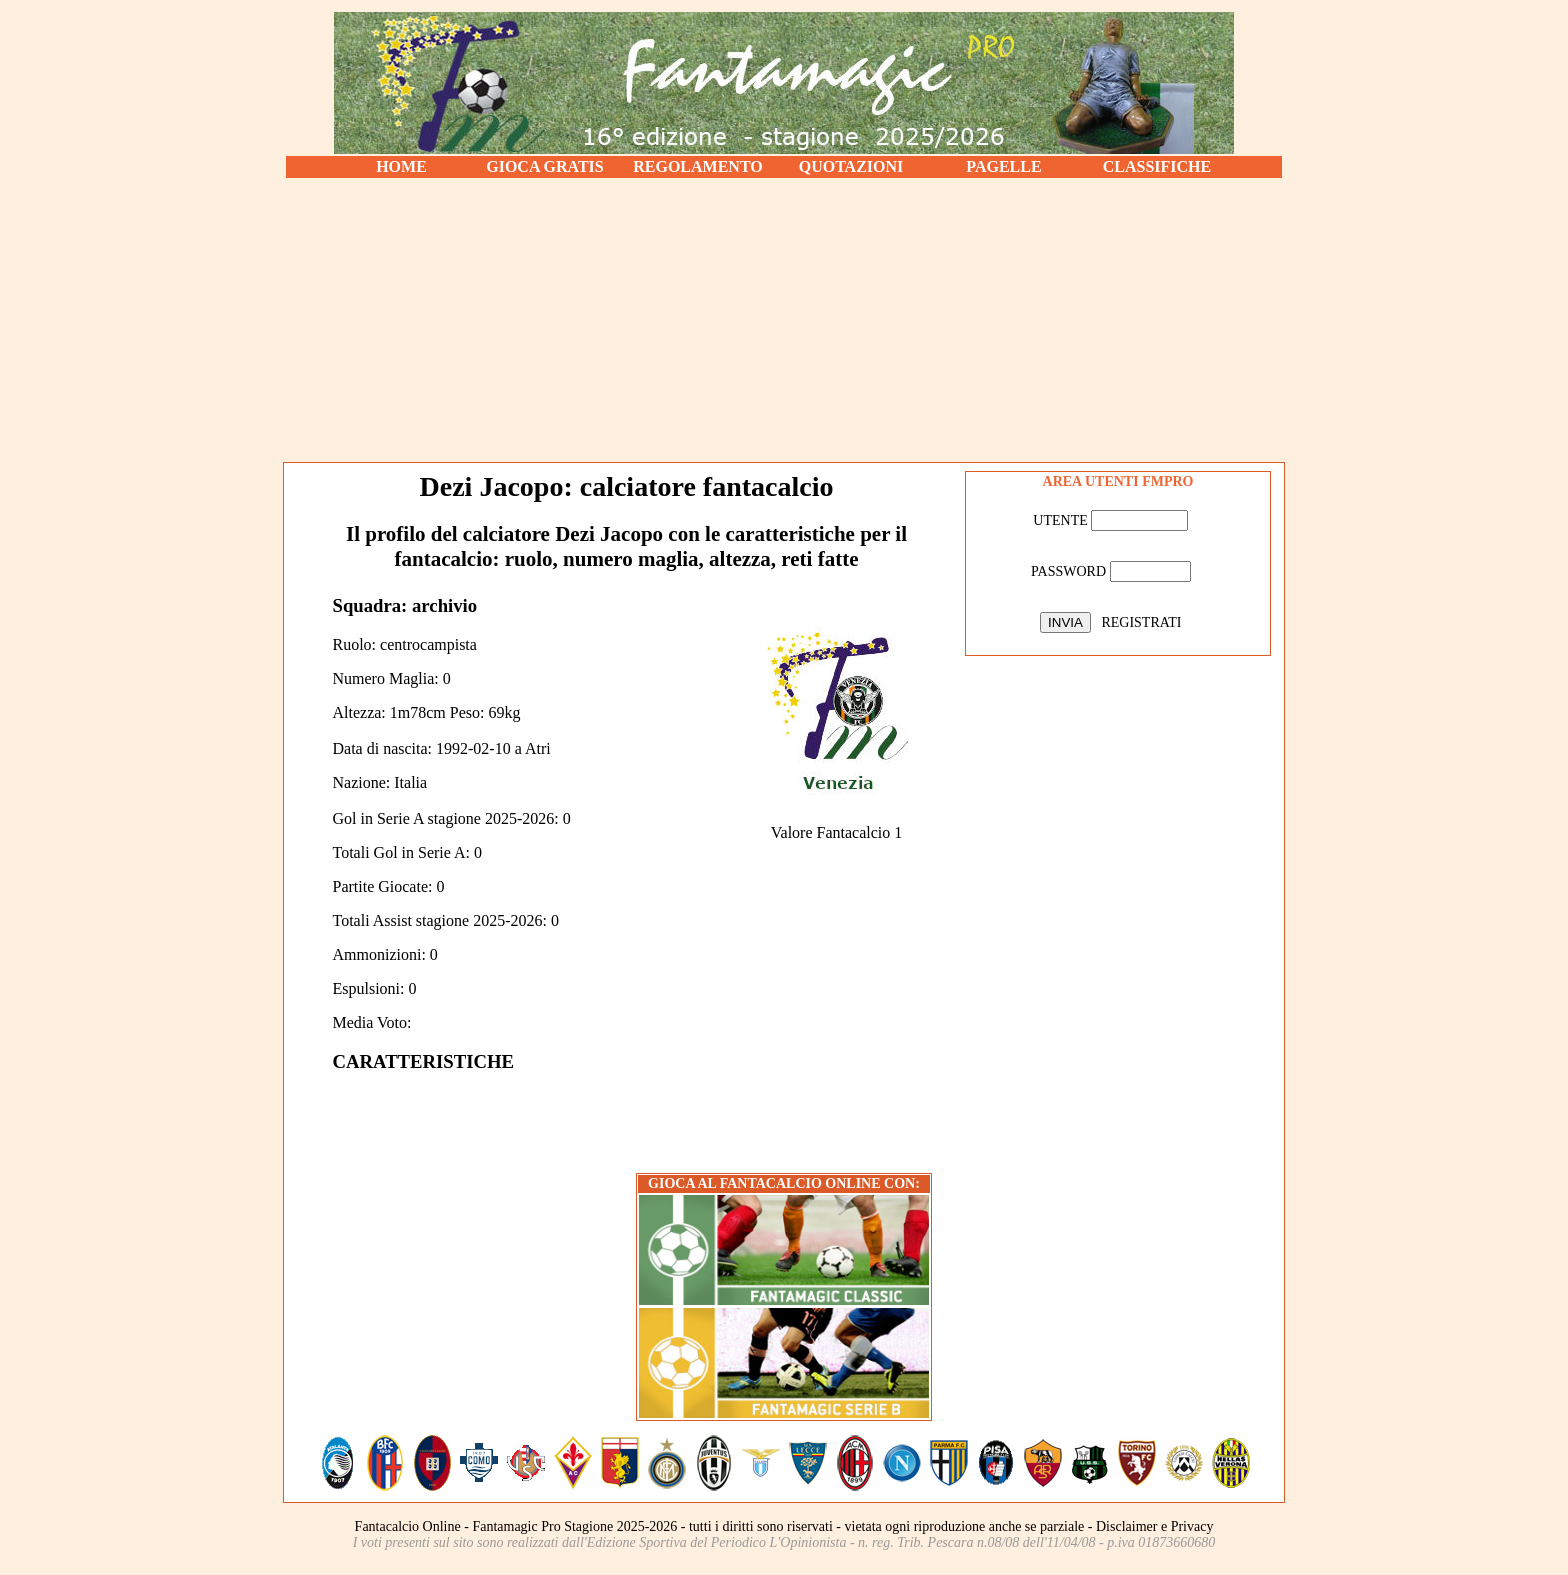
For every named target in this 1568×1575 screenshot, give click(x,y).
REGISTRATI (1141, 622)
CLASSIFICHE (1157, 166)
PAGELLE (1003, 166)
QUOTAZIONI (851, 166)
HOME (401, 166)
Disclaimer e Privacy (1154, 1526)
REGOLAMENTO (698, 166)
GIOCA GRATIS (545, 166)
